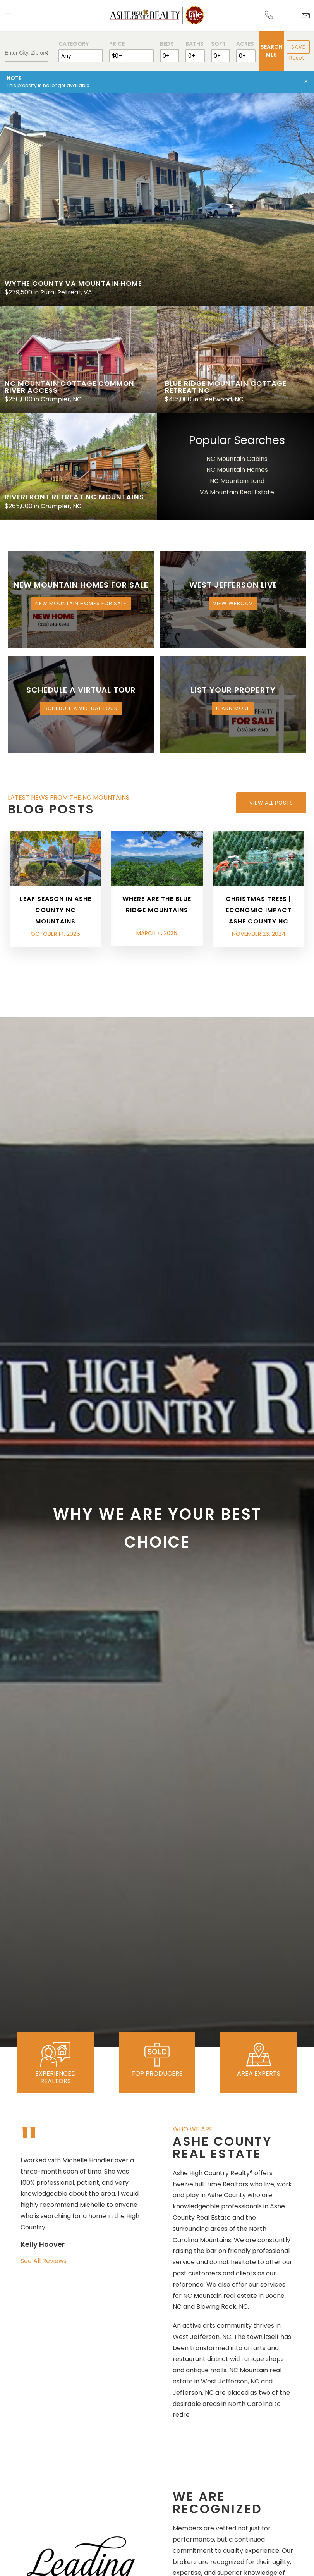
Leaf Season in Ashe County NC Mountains (55, 910)
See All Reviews (44, 2260)
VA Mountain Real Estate (237, 492)
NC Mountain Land (237, 480)
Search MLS (271, 50)
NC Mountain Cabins (237, 458)
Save (298, 47)
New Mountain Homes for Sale (81, 603)
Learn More (233, 708)
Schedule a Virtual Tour (81, 708)
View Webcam (233, 603)
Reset (296, 58)
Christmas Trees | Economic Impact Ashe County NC (259, 910)
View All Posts (271, 803)
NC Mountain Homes (237, 469)
